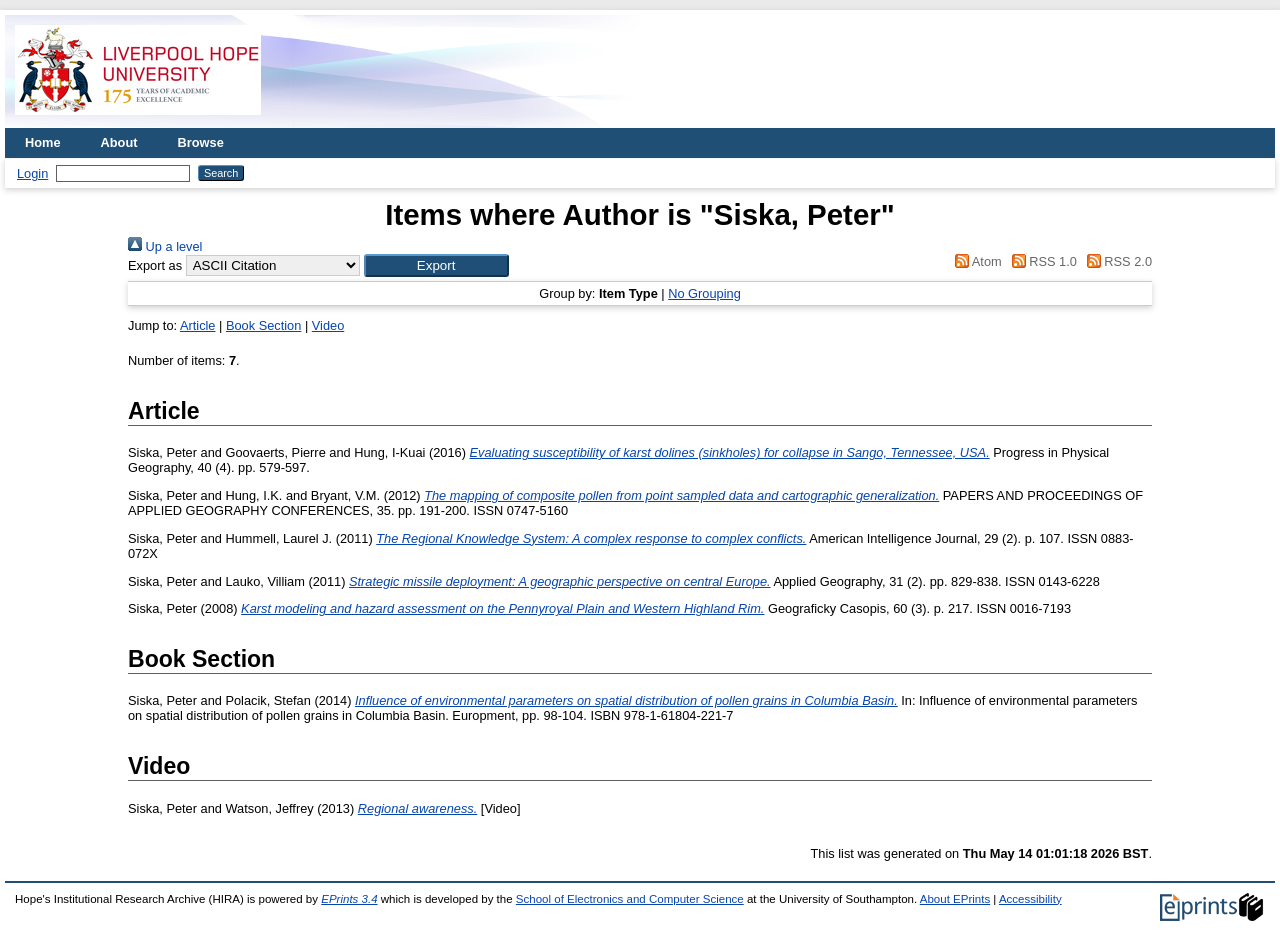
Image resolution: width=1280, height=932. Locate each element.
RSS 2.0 (1116, 261)
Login (32, 173)
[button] (436, 265)
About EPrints (955, 899)
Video (328, 325)
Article (198, 325)
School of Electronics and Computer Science (630, 899)
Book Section (263, 325)
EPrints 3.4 (349, 899)
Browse (201, 142)
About (119, 142)
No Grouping (704, 293)
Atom (975, 261)
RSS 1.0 (1041, 261)
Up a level (165, 246)
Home (43, 142)
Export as (155, 265)
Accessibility (1030, 899)
